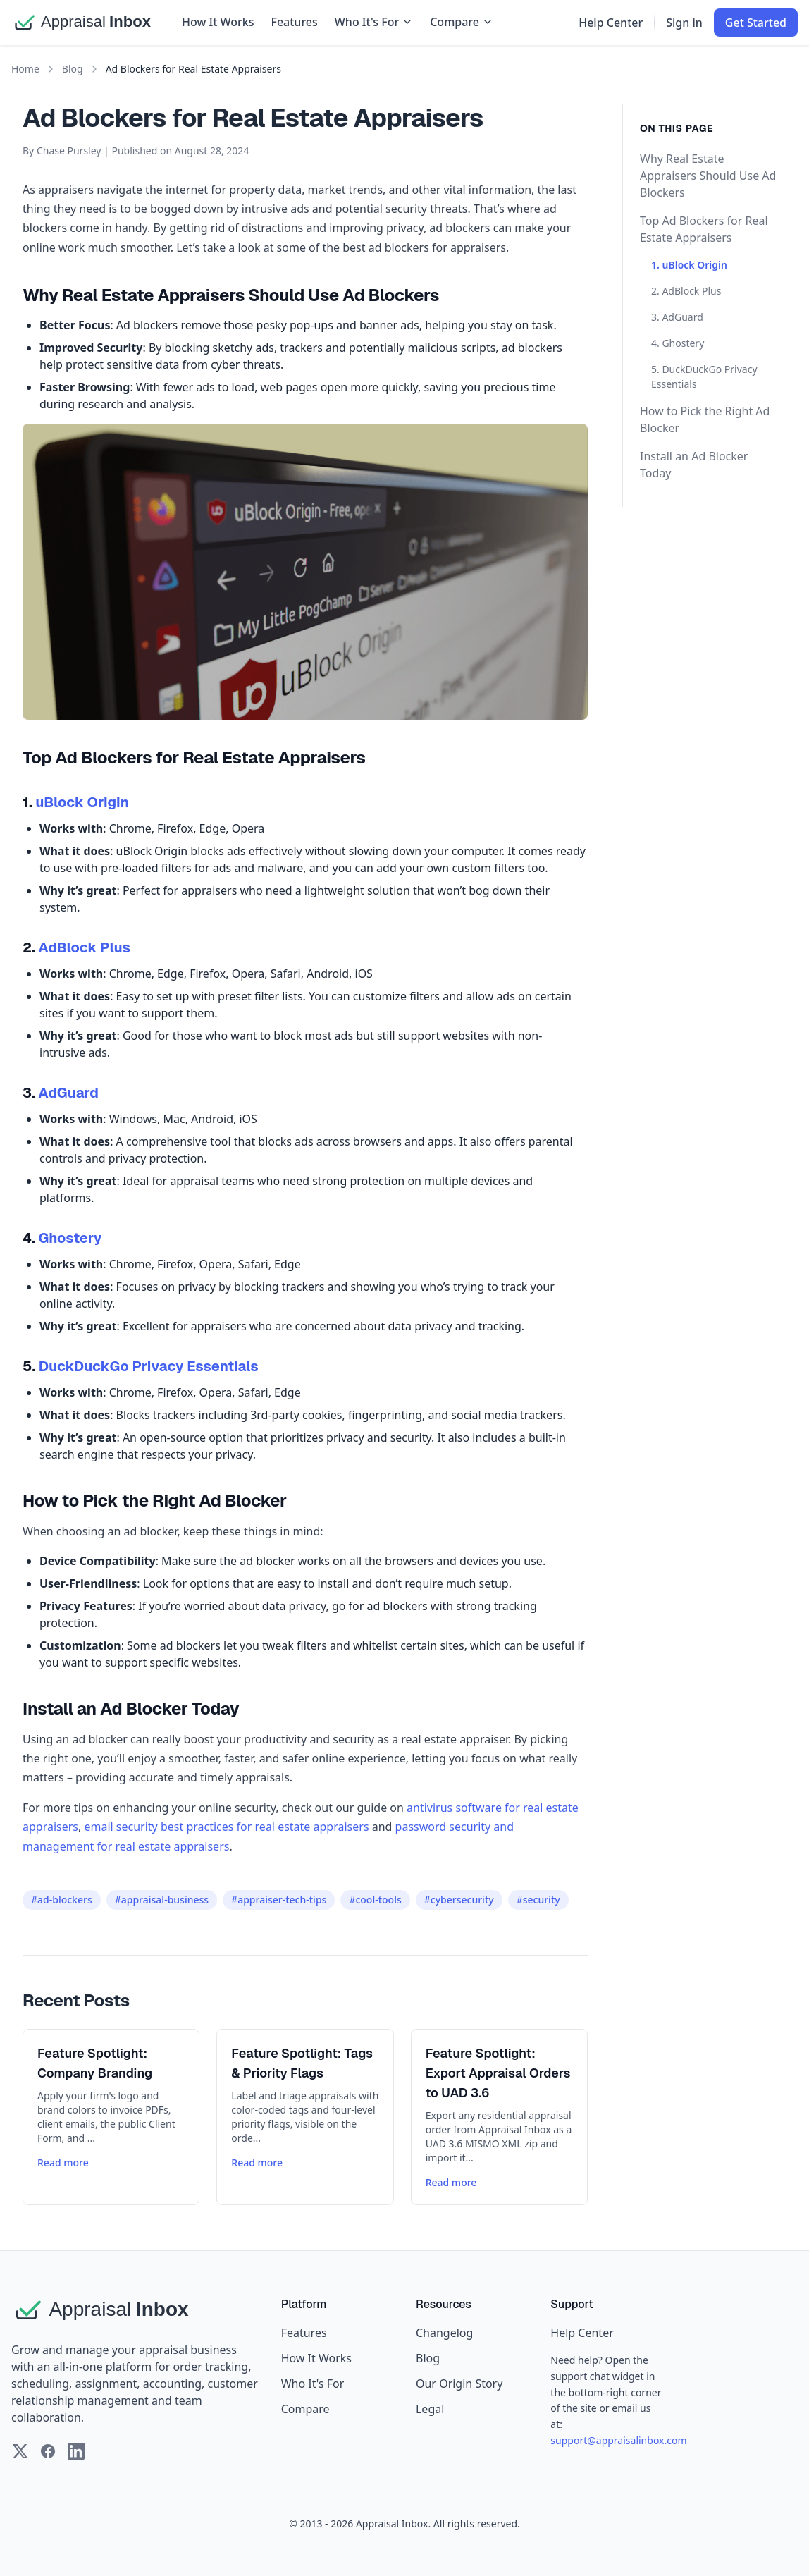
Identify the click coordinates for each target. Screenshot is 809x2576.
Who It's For (374, 22)
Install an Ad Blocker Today (694, 464)
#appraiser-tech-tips (278, 1899)
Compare (461, 22)
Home (25, 68)
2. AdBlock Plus (686, 291)
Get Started (755, 22)
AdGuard (68, 1093)
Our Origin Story (459, 2383)
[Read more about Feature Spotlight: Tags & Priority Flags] (304, 2117)
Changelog (444, 2333)
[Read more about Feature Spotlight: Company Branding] (111, 2117)
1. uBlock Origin (689, 264)
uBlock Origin (82, 802)
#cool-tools (375, 1899)
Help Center (611, 22)
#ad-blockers (61, 1899)
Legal (430, 2409)
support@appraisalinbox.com (618, 2440)
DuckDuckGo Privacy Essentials (149, 1366)
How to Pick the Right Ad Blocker (705, 419)
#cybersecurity (459, 1899)
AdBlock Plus (84, 947)
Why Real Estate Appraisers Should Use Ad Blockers (708, 175)
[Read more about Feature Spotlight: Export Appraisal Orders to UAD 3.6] (499, 2117)
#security (538, 1899)
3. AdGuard (677, 317)
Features (294, 22)
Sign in (684, 22)
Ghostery (69, 1238)
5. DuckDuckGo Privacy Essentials (704, 376)
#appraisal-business (162, 1899)
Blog (72, 68)
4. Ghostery (677, 343)
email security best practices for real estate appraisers (226, 1826)
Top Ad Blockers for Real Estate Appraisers (704, 229)
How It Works (218, 22)
